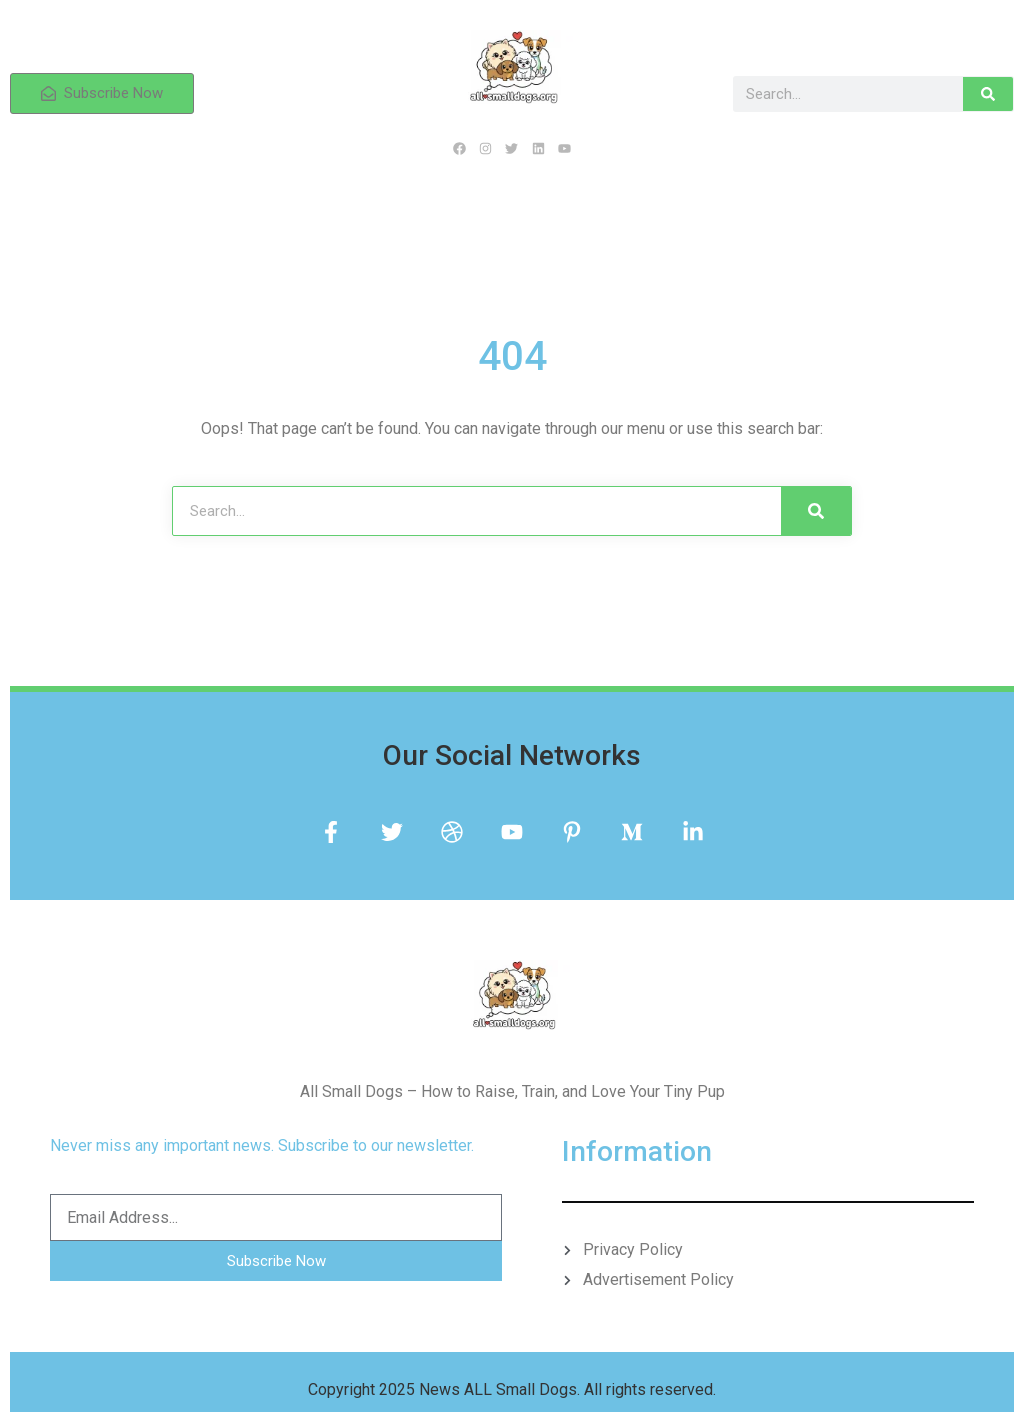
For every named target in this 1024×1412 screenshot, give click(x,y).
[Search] (988, 94)
